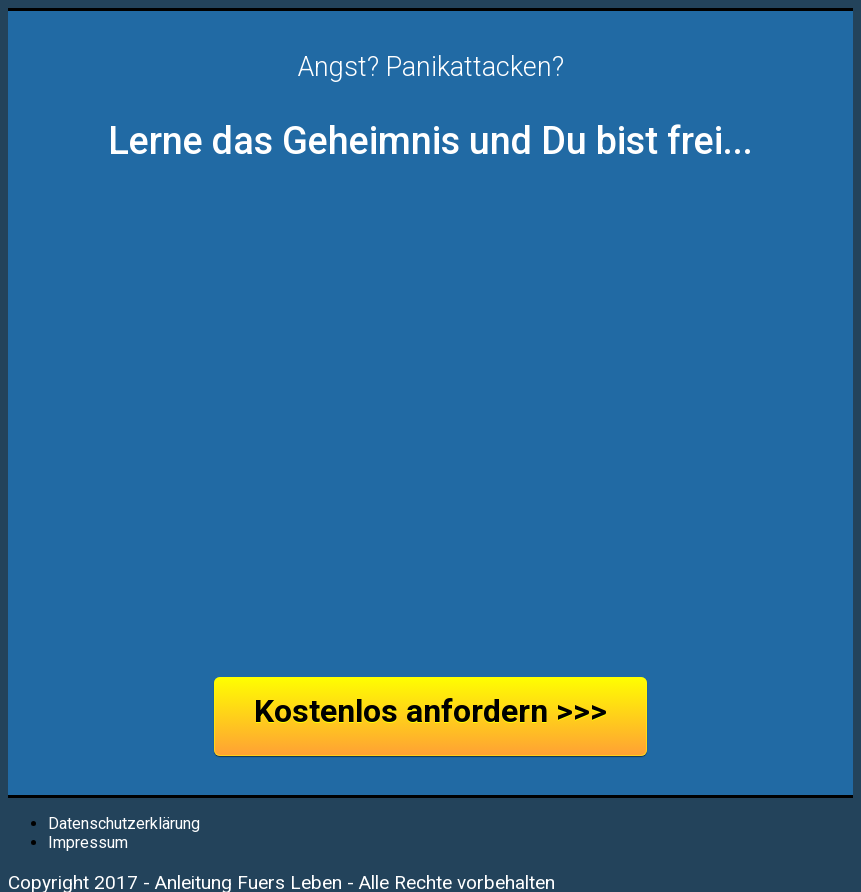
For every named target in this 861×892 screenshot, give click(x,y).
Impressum (88, 842)
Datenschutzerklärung (124, 823)
